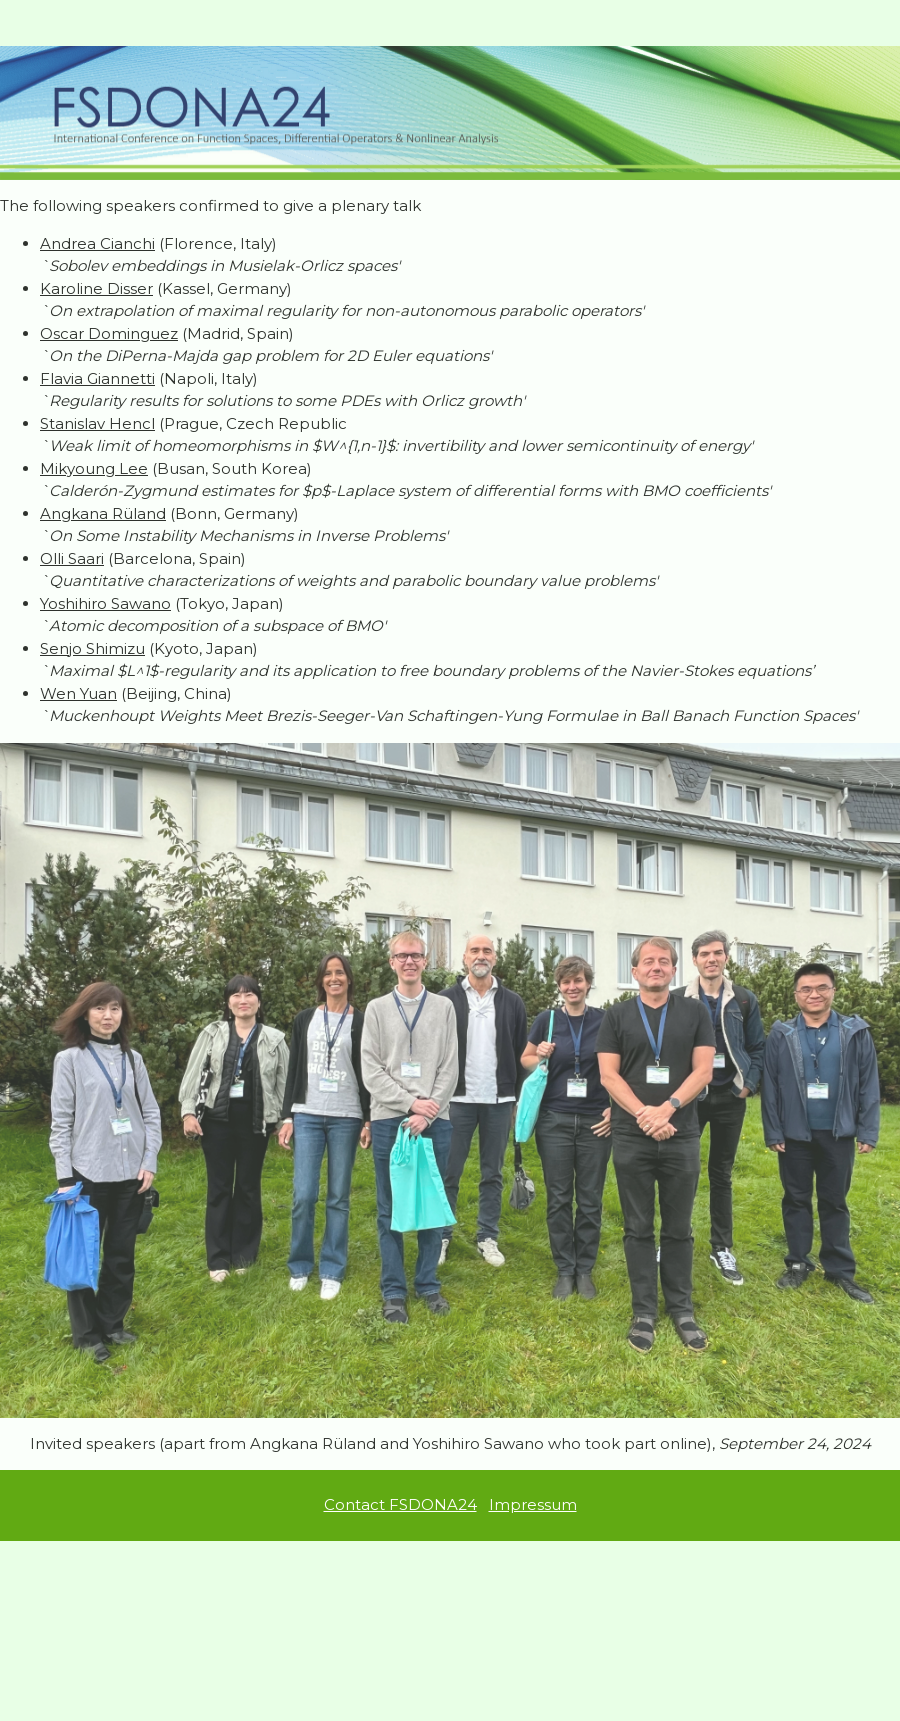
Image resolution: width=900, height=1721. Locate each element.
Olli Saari (72, 558)
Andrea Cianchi (97, 243)
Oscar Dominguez (109, 333)
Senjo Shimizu (92, 648)
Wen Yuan (78, 693)
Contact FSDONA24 (400, 1504)
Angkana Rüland (103, 513)
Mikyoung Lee (94, 468)
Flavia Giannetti (97, 378)
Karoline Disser (96, 288)
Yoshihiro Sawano (105, 603)
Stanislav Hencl (97, 423)
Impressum (533, 1504)
